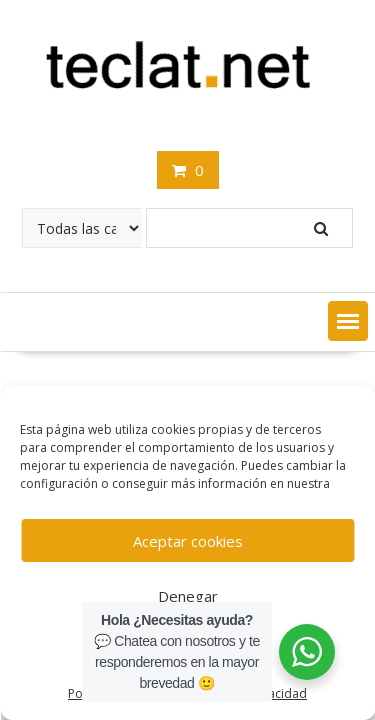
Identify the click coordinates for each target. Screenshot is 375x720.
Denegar (188, 596)
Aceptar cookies (188, 541)
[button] (348, 321)
